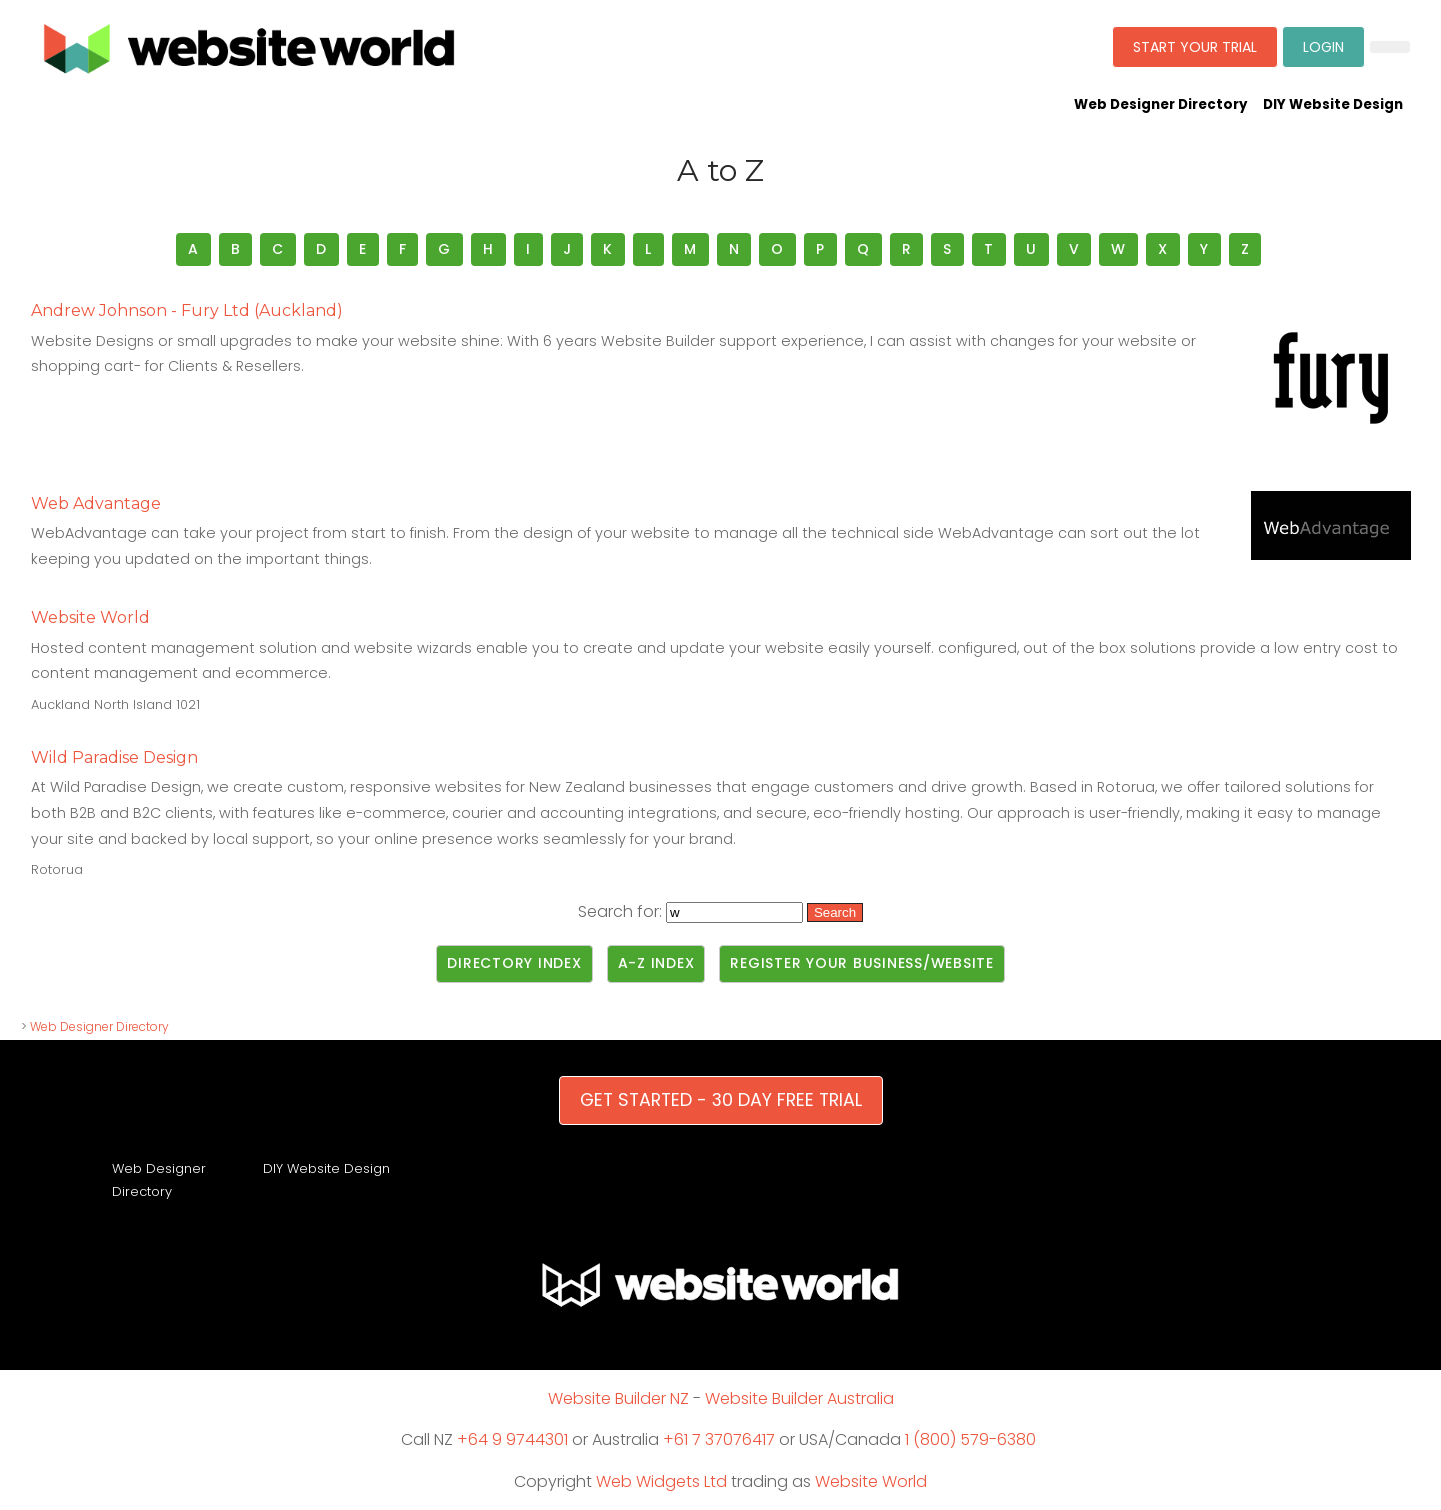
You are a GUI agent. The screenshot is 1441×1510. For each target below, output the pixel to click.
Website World (871, 1481)
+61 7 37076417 (719, 1439)
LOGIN (1323, 47)
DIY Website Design (1333, 104)
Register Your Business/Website (862, 963)
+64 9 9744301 (512, 1439)
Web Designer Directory (1160, 104)
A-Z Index (656, 963)
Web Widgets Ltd (661, 1481)
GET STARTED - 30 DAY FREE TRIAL (721, 1100)
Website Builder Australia (799, 1398)
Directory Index (514, 963)
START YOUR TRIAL (1195, 47)
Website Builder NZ (618, 1398)
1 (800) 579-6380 (970, 1439)
